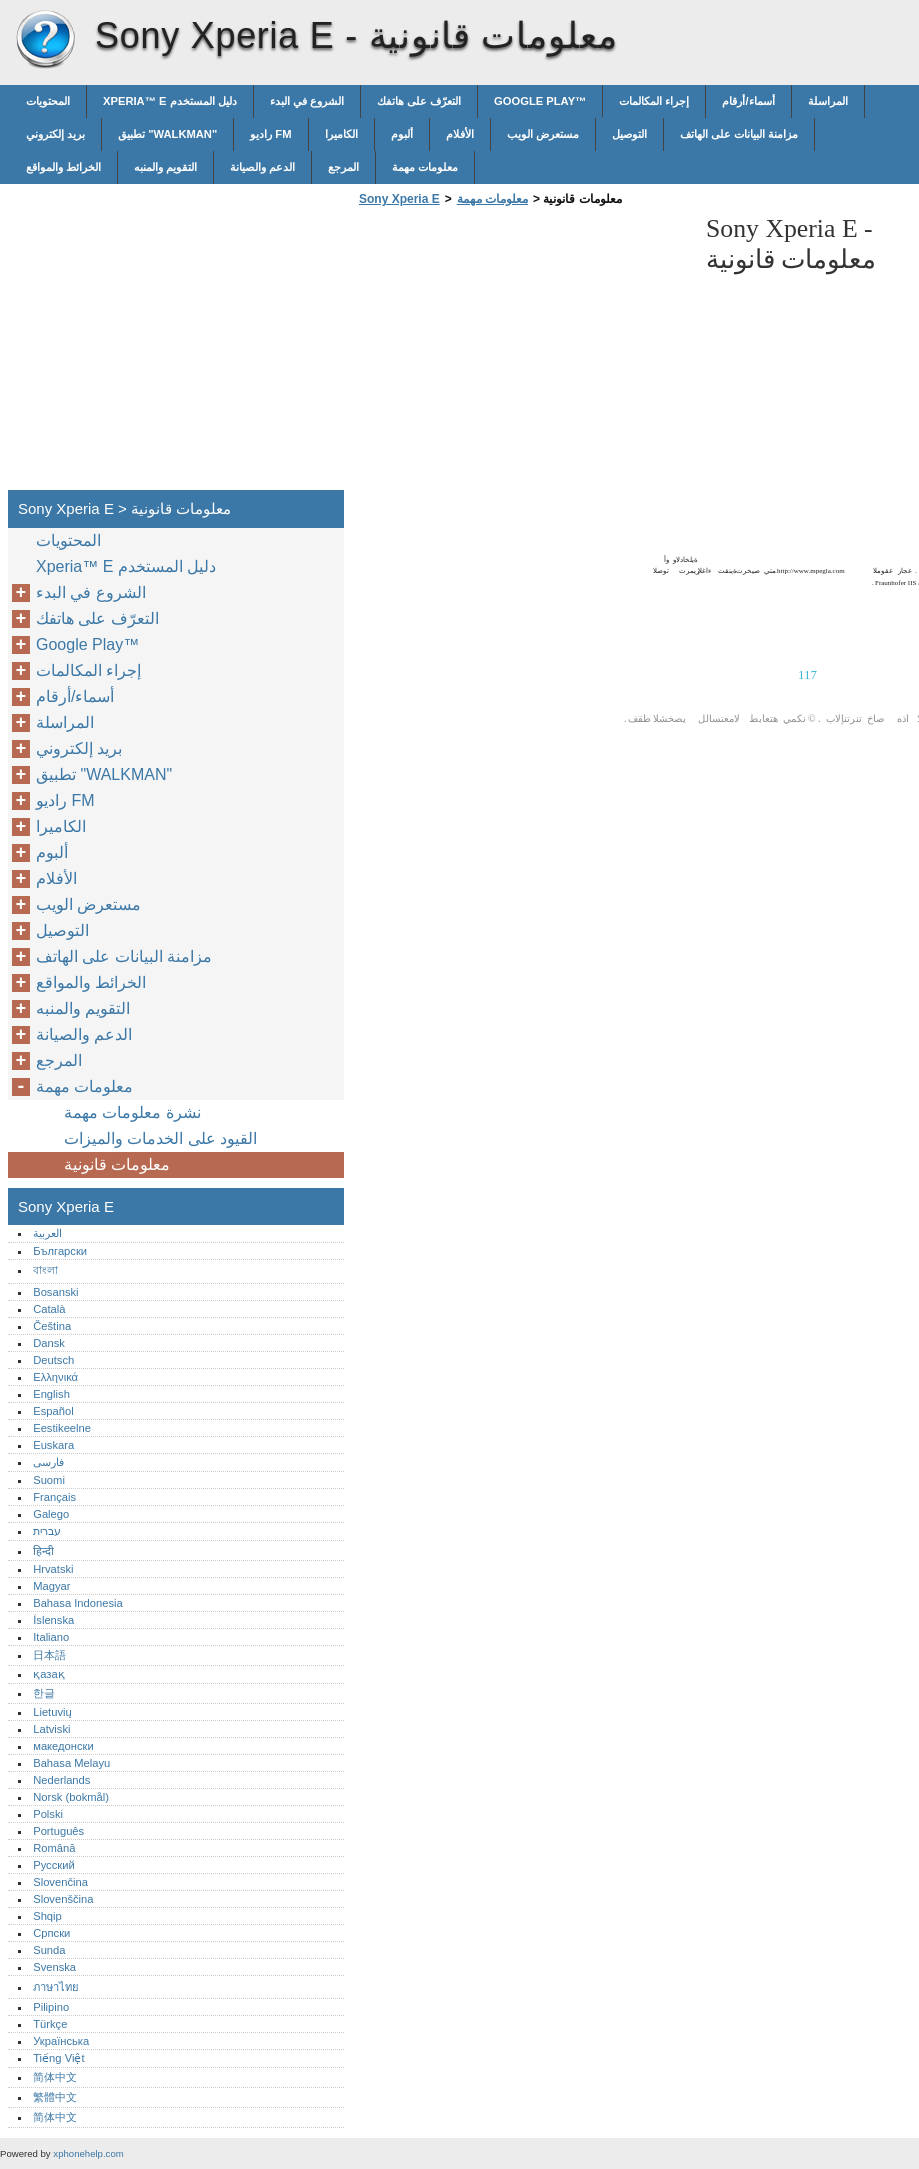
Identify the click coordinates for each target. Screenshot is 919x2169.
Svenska (54, 1967)
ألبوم (402, 134)
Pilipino (51, 2007)
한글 (44, 1693)
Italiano (51, 1637)
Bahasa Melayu (71, 1763)
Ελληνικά (55, 1377)
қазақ (48, 1674)
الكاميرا (341, 134)
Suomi (49, 1480)
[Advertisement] (522, 354)
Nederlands (61, 1780)
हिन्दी (43, 1551)
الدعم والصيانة (262, 167)
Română (54, 1848)
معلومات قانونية (117, 1164)
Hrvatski (53, 1569)
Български (60, 1251)
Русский (54, 1865)
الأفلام (460, 134)
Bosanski (55, 1292)
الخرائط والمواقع (63, 167)
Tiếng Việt (58, 2058)
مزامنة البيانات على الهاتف (739, 134)
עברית (47, 1531)
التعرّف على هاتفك (419, 101)
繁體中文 (55, 2097)
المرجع (343, 167)
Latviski (51, 1729)
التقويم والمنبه (165, 167)
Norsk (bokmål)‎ (71, 1797)
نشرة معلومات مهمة (132, 1112)
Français (54, 1497)
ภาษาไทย (56, 1987)
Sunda (49, 1950)
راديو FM (270, 134)
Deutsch (53, 1360)
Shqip (47, 1916)
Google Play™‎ (540, 101)
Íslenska (53, 1620)
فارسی (48, 1462)
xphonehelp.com (88, 2153)
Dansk (49, 1343)
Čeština (52, 1326)
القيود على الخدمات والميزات (160, 1138)
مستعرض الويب (543, 134)
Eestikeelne (62, 1428)
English (51, 1394)
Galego (51, 1514)
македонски (63, 1746)
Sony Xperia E (45, 40)
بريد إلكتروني (55, 134)
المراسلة (828, 101)
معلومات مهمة (425, 167)
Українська (61, 2041)
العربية (47, 1233)
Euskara (53, 1445)
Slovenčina (60, 1882)
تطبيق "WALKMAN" (167, 134)
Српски (51, 1933)
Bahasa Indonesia (78, 1603)
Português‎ (58, 1831)
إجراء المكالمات (654, 101)
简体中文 (55, 2077)
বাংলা (45, 1270)
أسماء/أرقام (748, 101)
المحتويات (48, 101)
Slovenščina (63, 1899)
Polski (48, 1814)
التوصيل (629, 134)
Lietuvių (52, 1712)
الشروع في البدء (307, 101)
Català (49, 1309)
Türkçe (50, 2024)
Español (53, 1411)
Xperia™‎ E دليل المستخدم (170, 101)
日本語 (49, 1655)
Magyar (51, 1586)
